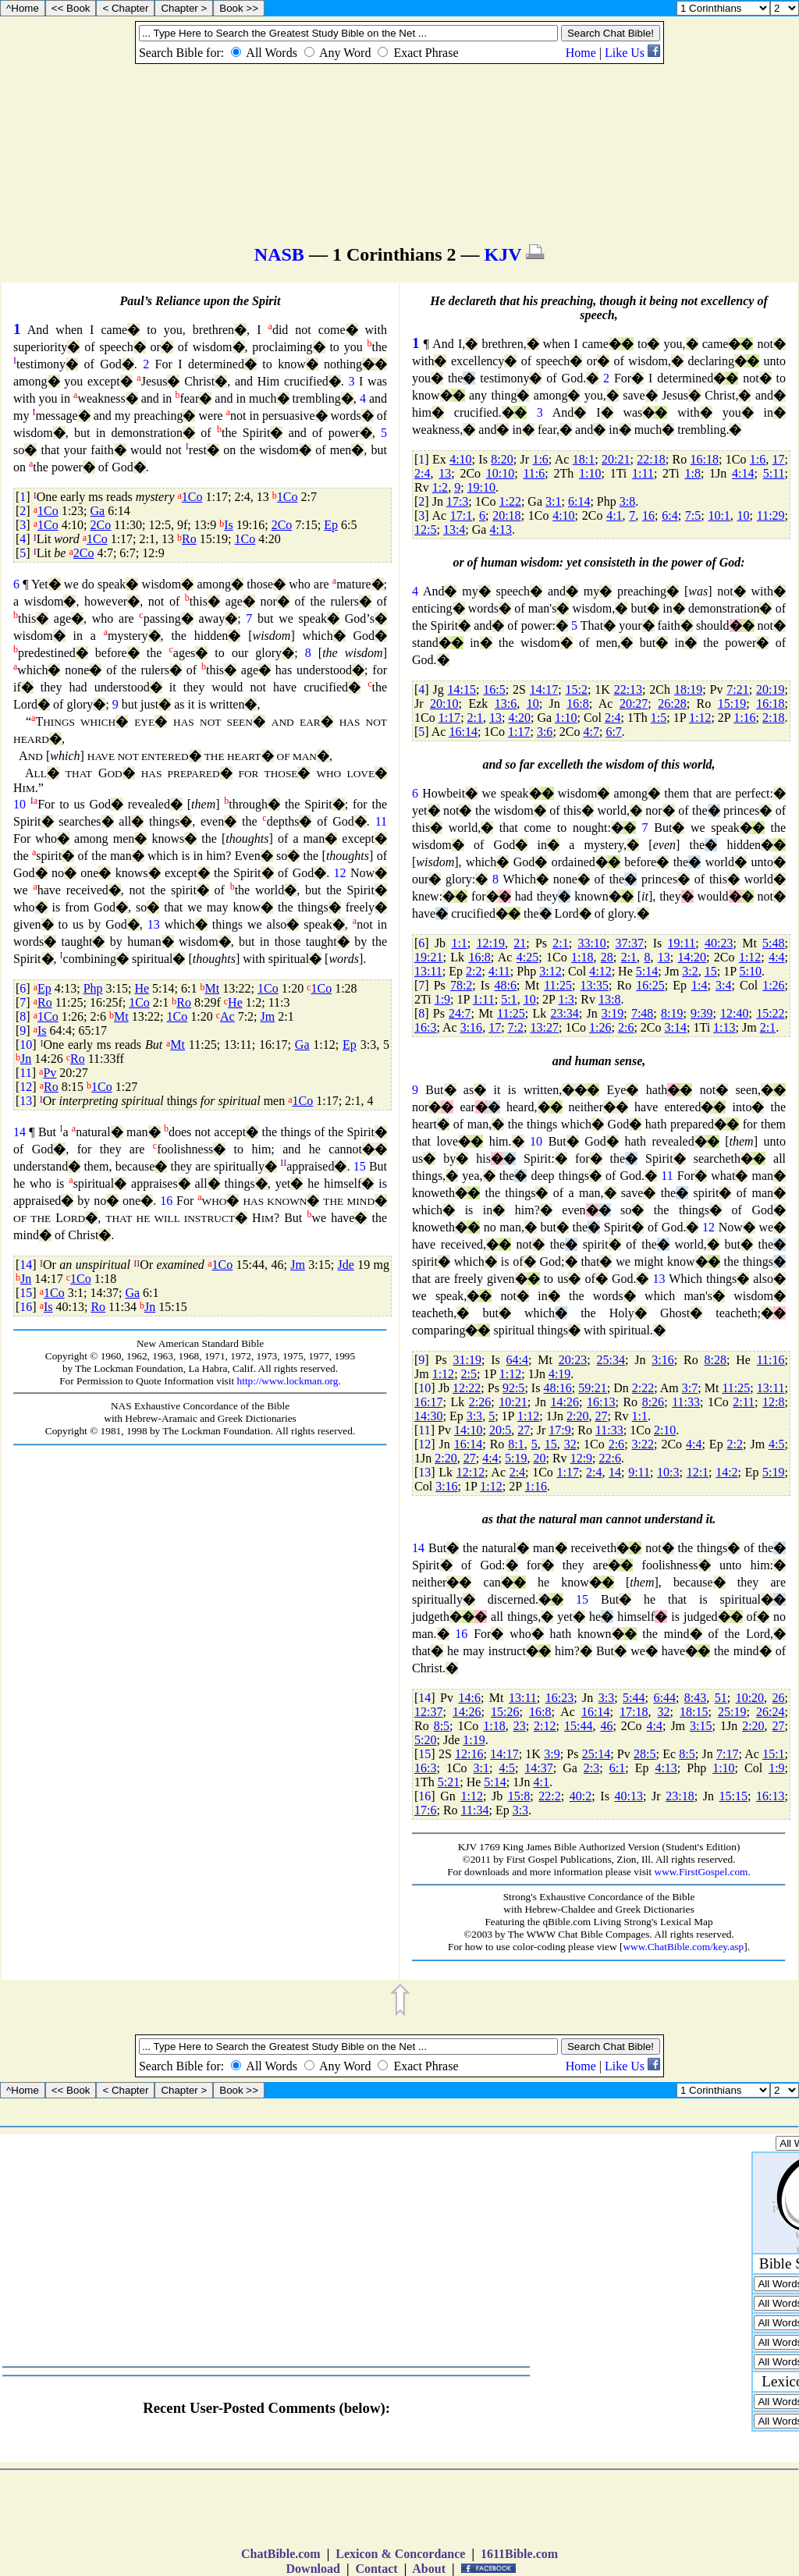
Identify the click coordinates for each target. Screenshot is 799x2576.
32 (570, 1444)
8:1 (516, 1444)
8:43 (695, 1697)
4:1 (614, 515)
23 (519, 1725)
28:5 (644, 1754)
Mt (211, 988)
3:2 (690, 971)
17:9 (559, 1430)
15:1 (773, 1754)
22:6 (610, 1458)
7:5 (693, 515)
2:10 (665, 1430)
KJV (503, 254)
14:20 (692, 957)
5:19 (516, 1458)
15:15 (733, 1796)
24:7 (460, 1013)
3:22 (643, 1444)
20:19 (770, 689)
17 (778, 459)
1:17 (449, 717)
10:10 (500, 473)
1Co (192, 496)
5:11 (774, 473)
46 (606, 1725)
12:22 (467, 1388)
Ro (189, 538)
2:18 (773, 717)
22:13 (628, 689)
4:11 (499, 971)
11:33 (686, 1402)
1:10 (590, 473)
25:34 (611, 1359)
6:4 (669, 515)
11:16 (771, 1359)
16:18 (705, 459)
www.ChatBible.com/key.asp (683, 1946)
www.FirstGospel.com (701, 1872)
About (429, 2568)
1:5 (658, 717)
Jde (346, 1264)
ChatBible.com (281, 2553)
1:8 (692, 473)
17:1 (461, 515)
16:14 (463, 731)
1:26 (773, 985)
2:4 (422, 473)
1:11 (643, 473)
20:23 (573, 1359)
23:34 (564, 1013)
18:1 (584, 459)
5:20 (425, 1739)
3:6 (544, 731)
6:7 (613, 731)
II (283, 1162)
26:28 (672, 703)
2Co (101, 524)
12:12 (470, 1472)
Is (228, 524)
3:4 (723, 985)
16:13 (601, 1402)
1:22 (509, 501)
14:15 (462, 689)
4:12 (600, 971)
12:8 (773, 1402)
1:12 (700, 717)
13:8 (609, 999)
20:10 (444, 703)
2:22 (643, 1388)
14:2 (726, 1472)
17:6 (425, 1810)
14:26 (565, 1402)
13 (153, 924)
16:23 (559, 1697)
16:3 (425, 1027)
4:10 (460, 459)
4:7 (591, 731)
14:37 (538, 1768)
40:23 (719, 943)
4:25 (527, 957)
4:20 (519, 717)
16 (166, 1200)
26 (778, 1697)
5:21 (449, 1782)
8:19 (672, 1013)
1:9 (442, 999)
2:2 (473, 971)
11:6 (534, 473)
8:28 (715, 1359)
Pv (49, 1072)
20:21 (616, 459)
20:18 (506, 515)
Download (313, 2568)
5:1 (509, 999)
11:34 (475, 1810)
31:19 (467, 1359)
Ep (331, 524)
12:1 (697, 1472)
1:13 (724, 1027)
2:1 (475, 717)
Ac (227, 1016)
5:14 (647, 971)
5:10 (751, 971)
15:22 (770, 1013)
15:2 (577, 689)
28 (607, 957)
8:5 (441, 1725)
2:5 (469, 1373)
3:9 (551, 1754)
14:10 (468, 1430)
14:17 (544, 689)
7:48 (642, 1013)
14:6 (469, 1697)
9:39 (701, 1013)
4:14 (743, 473)
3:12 (550, 971)
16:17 (428, 1402)
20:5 (500, 1430)
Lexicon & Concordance (400, 2553)
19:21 (428, 957)
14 (19, 1132)
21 (519, 943)
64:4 (517, 1359)
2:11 (744, 1402)
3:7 (690, 1388)
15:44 (578, 1725)
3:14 (676, 1027)
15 (359, 1166)
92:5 (513, 1388)
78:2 (461, 985)
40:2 (580, 1796)
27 (601, 1416)
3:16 (471, 1027)
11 (381, 821)
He (141, 988)
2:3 (591, 1768)
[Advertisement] (200, 1556)
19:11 (682, 943)
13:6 (506, 703)
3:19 (612, 1013)
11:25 (558, 985)
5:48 (773, 943)
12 (340, 872)
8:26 (653, 1402)
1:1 (459, 943)
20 (540, 1458)
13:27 (544, 1027)
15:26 (505, 1711)
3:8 (627, 501)
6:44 (664, 1697)
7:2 (516, 1027)
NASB (279, 254)
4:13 (500, 529)
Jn (25, 1058)
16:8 (577, 703)
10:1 (719, 515)
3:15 (701, 1725)
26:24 (770, 1711)
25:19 (732, 1711)
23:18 (680, 1796)
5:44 (634, 1697)
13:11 (428, 971)
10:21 (513, 1402)
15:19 (732, 703)
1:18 (582, 957)
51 (721, 1697)
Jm (268, 1016)
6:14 (579, 501)
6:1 (617, 1768)
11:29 (771, 515)
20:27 (634, 703)
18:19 (688, 689)
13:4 (454, 529)
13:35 (595, 985)
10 (19, 804)
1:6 (540, 459)
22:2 (549, 1796)
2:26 (480, 1402)
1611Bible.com (519, 2553)
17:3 (457, 501)
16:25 (650, 985)
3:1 (553, 501)
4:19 (559, 1373)
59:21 (592, 1388)
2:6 (626, 1027)
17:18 (634, 1711)
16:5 (494, 689)
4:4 (776, 957)
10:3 (668, 1472)
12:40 (734, 1013)
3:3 (474, 1416)
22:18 (651, 459)
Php (93, 988)
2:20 (577, 1416)
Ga (98, 510)
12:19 (491, 943)
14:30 (428, 1416)
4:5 (776, 1444)
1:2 (440, 487)
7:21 (737, 689)
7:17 (727, 1754)
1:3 (566, 999)
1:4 (699, 985)
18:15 (694, 1711)
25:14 (596, 1754)
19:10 (481, 487)
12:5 (425, 529)
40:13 (629, 1796)
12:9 (581, 1458)
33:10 (591, 943)
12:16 (469, 1754)
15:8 (519, 1796)
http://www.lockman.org (288, 1381)
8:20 (502, 459)
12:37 (428, 1711)
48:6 (505, 985)
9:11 (639, 1472)
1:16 (744, 717)
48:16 (557, 1388)
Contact (376, 2568)
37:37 (630, 943)
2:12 (545, 1725)
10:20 (750, 1697)
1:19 (474, 1739)
